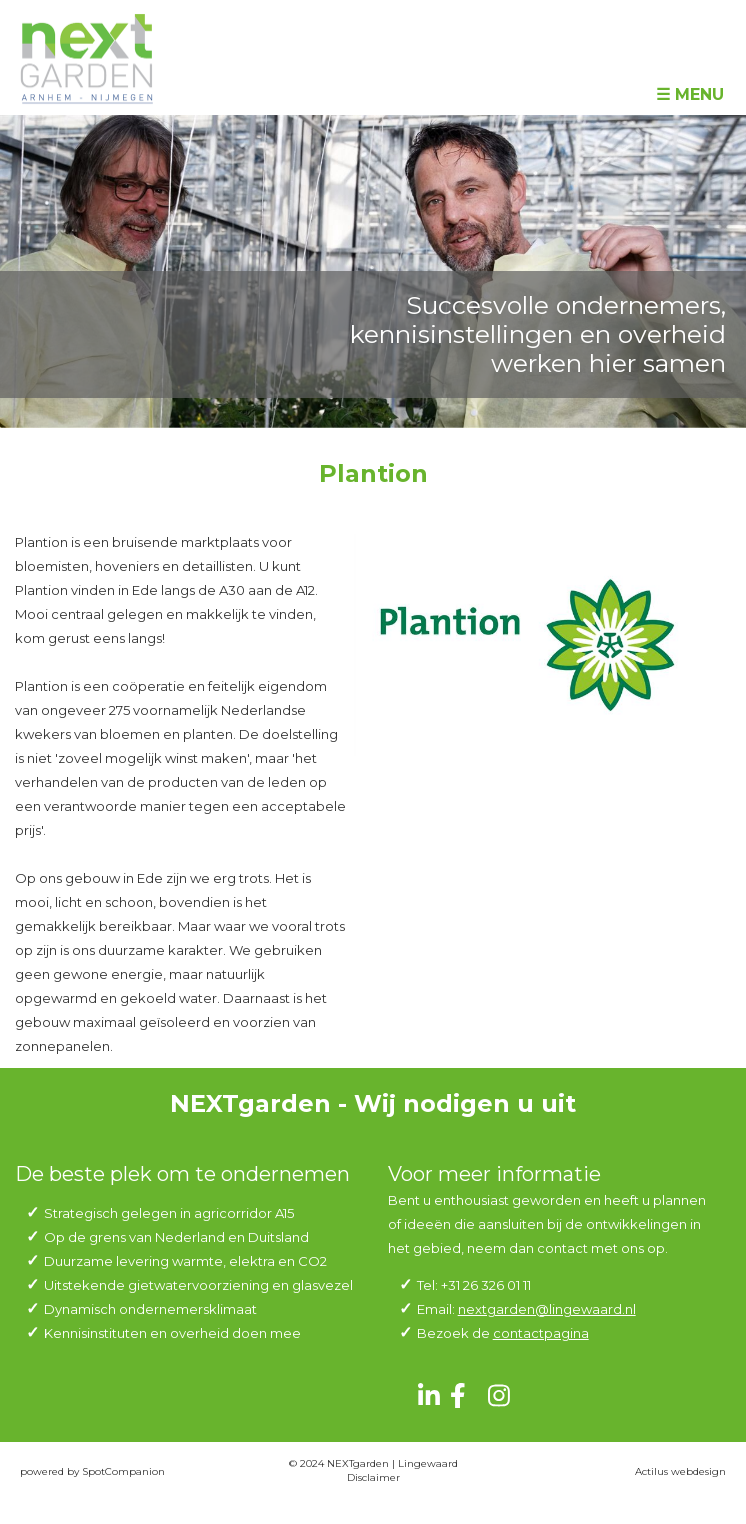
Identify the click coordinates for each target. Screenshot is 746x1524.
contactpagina (541, 1333)
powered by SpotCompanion (92, 1471)
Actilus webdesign (680, 1471)
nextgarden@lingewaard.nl (547, 1309)
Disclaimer (373, 1477)
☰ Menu (690, 94)
